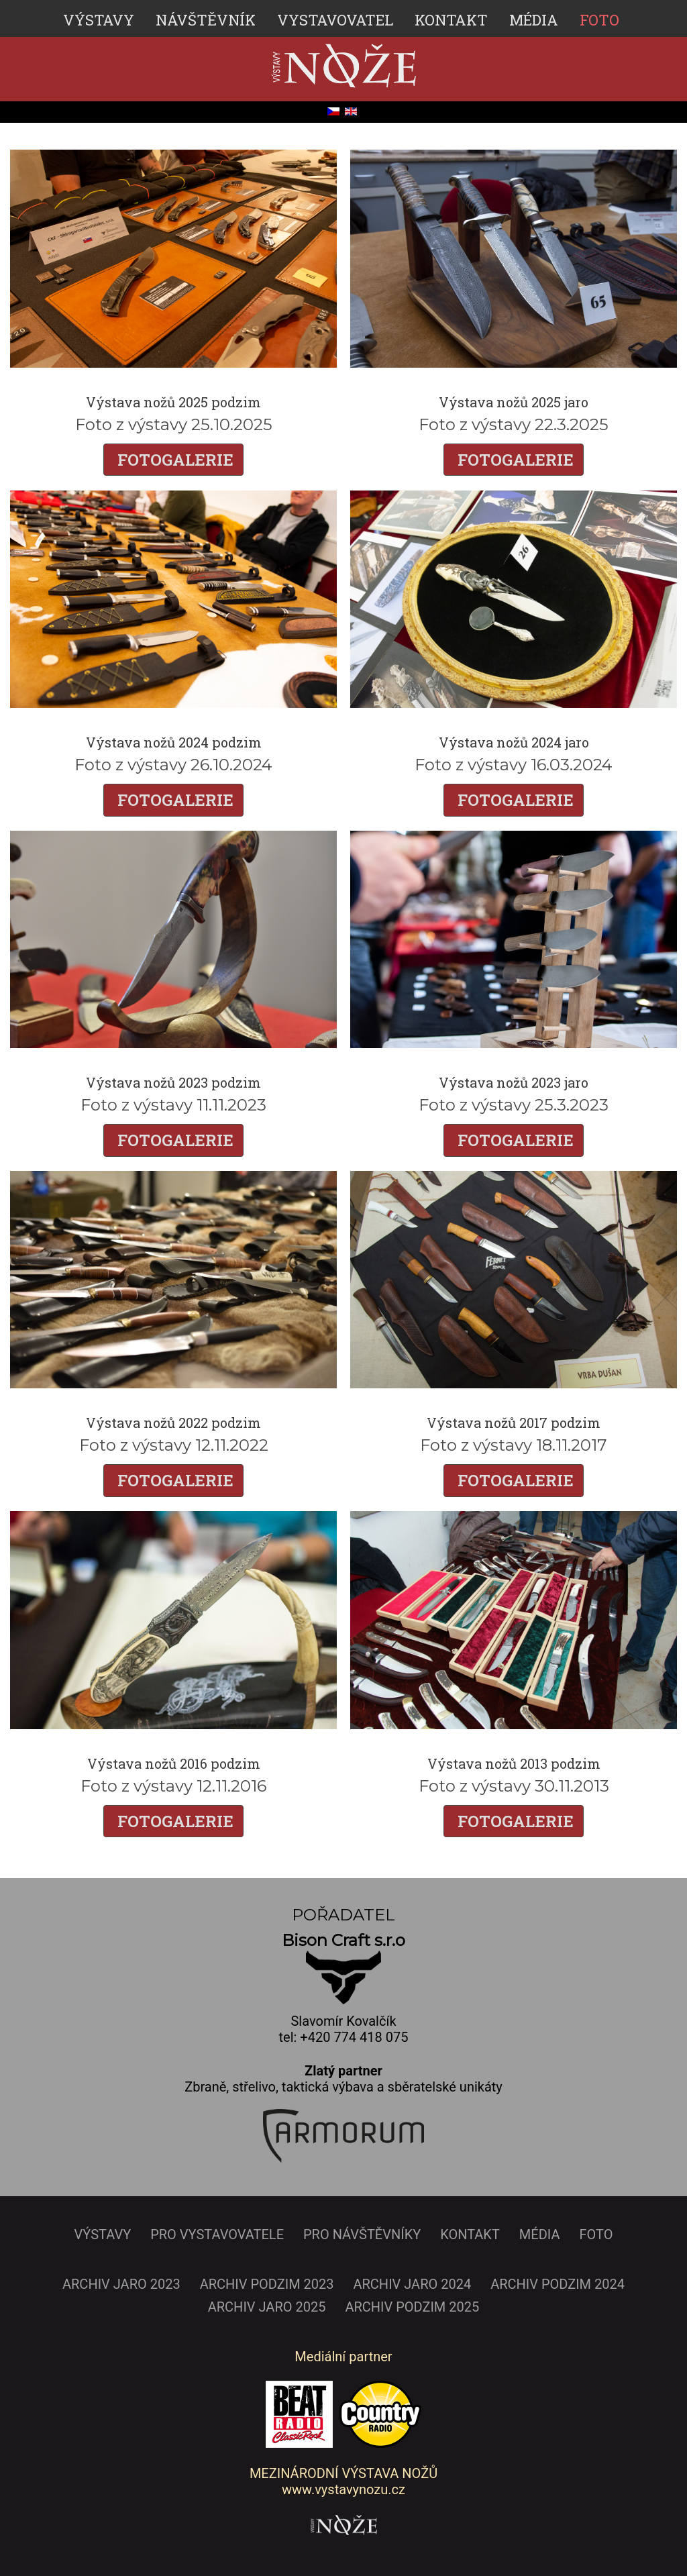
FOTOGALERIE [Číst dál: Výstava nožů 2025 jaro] (514, 459)
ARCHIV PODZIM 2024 (557, 2283)
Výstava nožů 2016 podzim (173, 1762)
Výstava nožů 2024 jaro (514, 742)
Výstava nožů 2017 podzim (513, 1422)
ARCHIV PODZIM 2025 (412, 2306)
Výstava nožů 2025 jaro (513, 402)
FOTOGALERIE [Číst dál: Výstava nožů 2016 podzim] (173, 1820)
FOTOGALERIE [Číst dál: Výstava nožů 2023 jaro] (514, 1140)
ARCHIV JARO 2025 (267, 2306)
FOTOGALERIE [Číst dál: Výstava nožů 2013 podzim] (514, 1820)
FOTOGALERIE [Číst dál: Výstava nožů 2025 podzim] (173, 459)
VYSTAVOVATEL (335, 20)
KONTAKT (451, 20)
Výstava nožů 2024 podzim (174, 742)
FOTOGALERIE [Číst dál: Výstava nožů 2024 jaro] (514, 800)
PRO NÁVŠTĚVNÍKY (362, 2234)
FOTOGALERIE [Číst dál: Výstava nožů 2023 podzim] (173, 1140)
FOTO (599, 20)
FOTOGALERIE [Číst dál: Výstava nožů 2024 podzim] (173, 800)
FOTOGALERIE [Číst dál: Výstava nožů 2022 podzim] (173, 1480)
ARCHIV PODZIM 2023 (267, 2283)
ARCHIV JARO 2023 (121, 2283)
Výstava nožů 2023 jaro (513, 1082)
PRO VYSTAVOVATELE (217, 2234)
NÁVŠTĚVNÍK (206, 20)
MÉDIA (533, 20)
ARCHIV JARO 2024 (412, 2283)
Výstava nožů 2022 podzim (173, 1422)
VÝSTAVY (98, 20)
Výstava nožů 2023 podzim (173, 1082)
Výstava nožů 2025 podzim (173, 402)
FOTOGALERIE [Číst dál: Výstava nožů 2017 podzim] (514, 1480)
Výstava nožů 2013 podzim (513, 1762)
